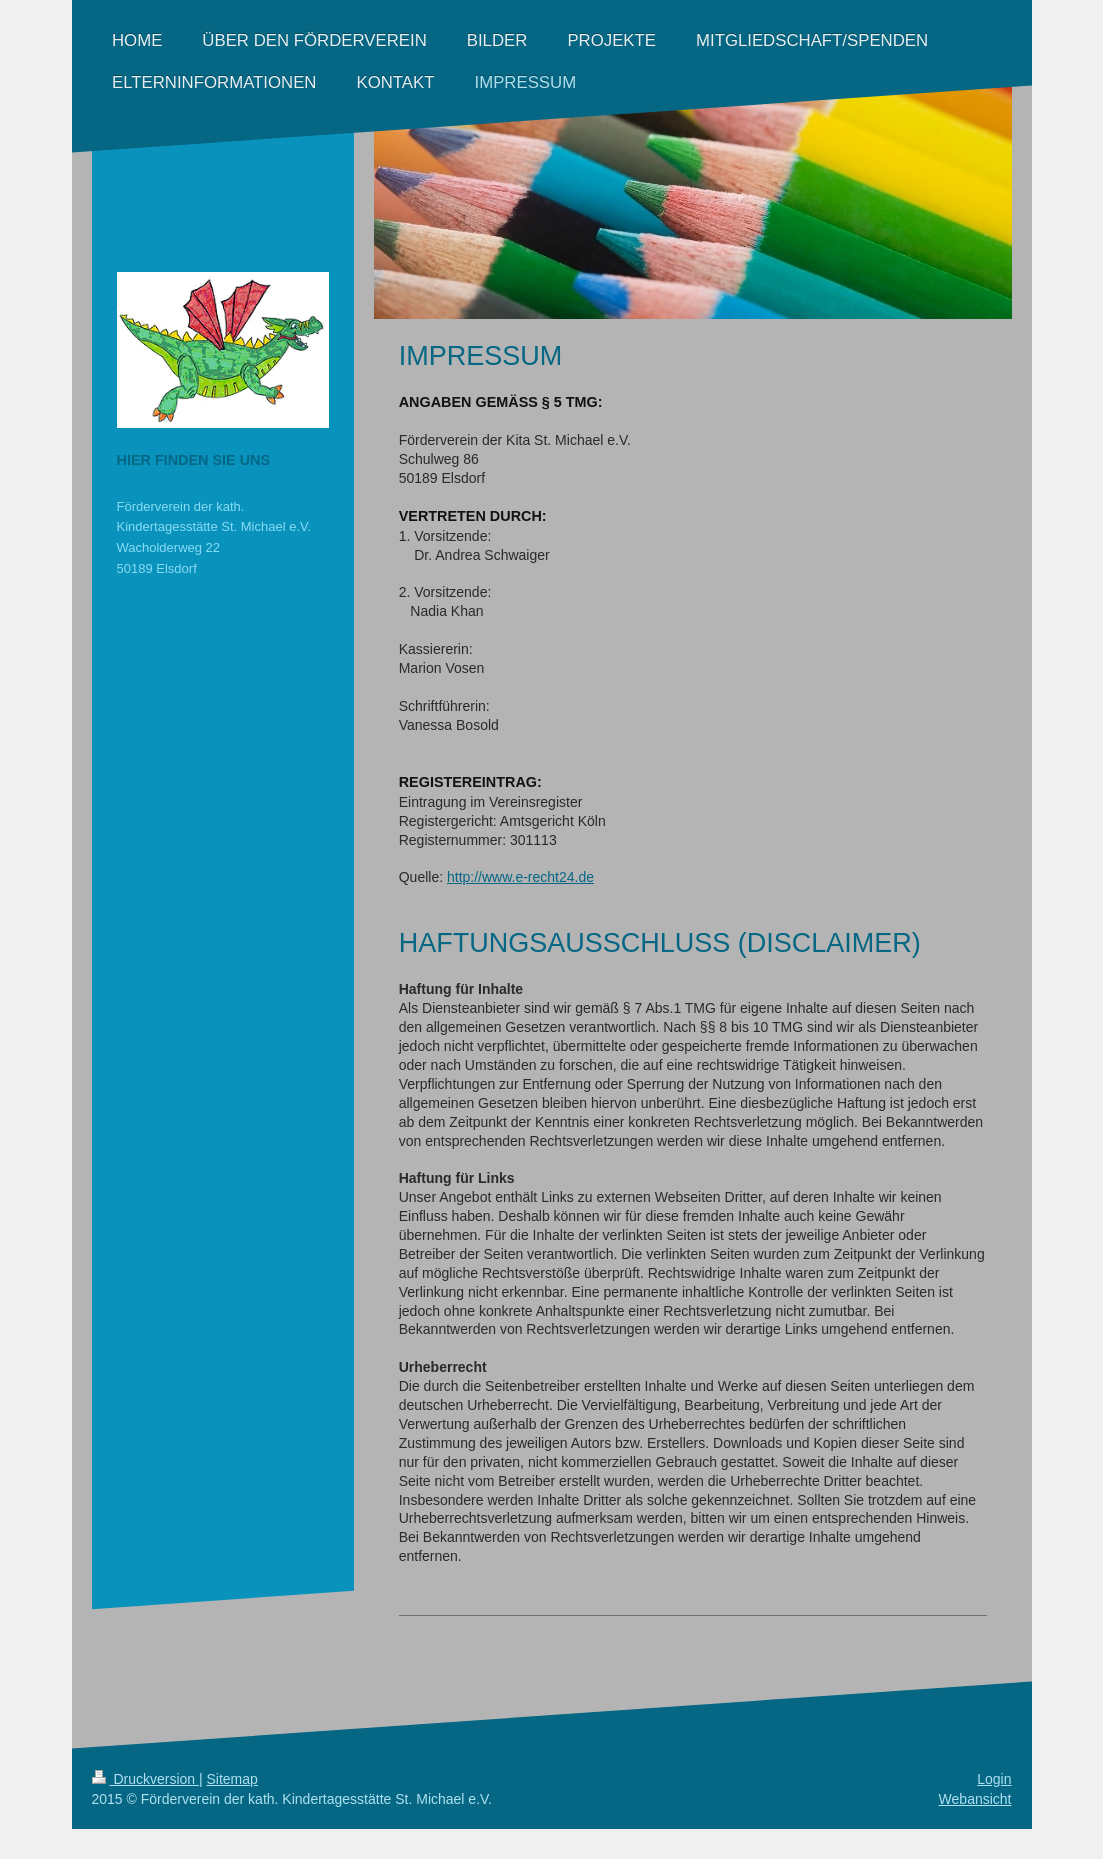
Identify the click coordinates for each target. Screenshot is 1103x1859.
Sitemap (232, 1779)
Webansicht (975, 1799)
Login (994, 1779)
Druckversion (145, 1779)
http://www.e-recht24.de (520, 877)
